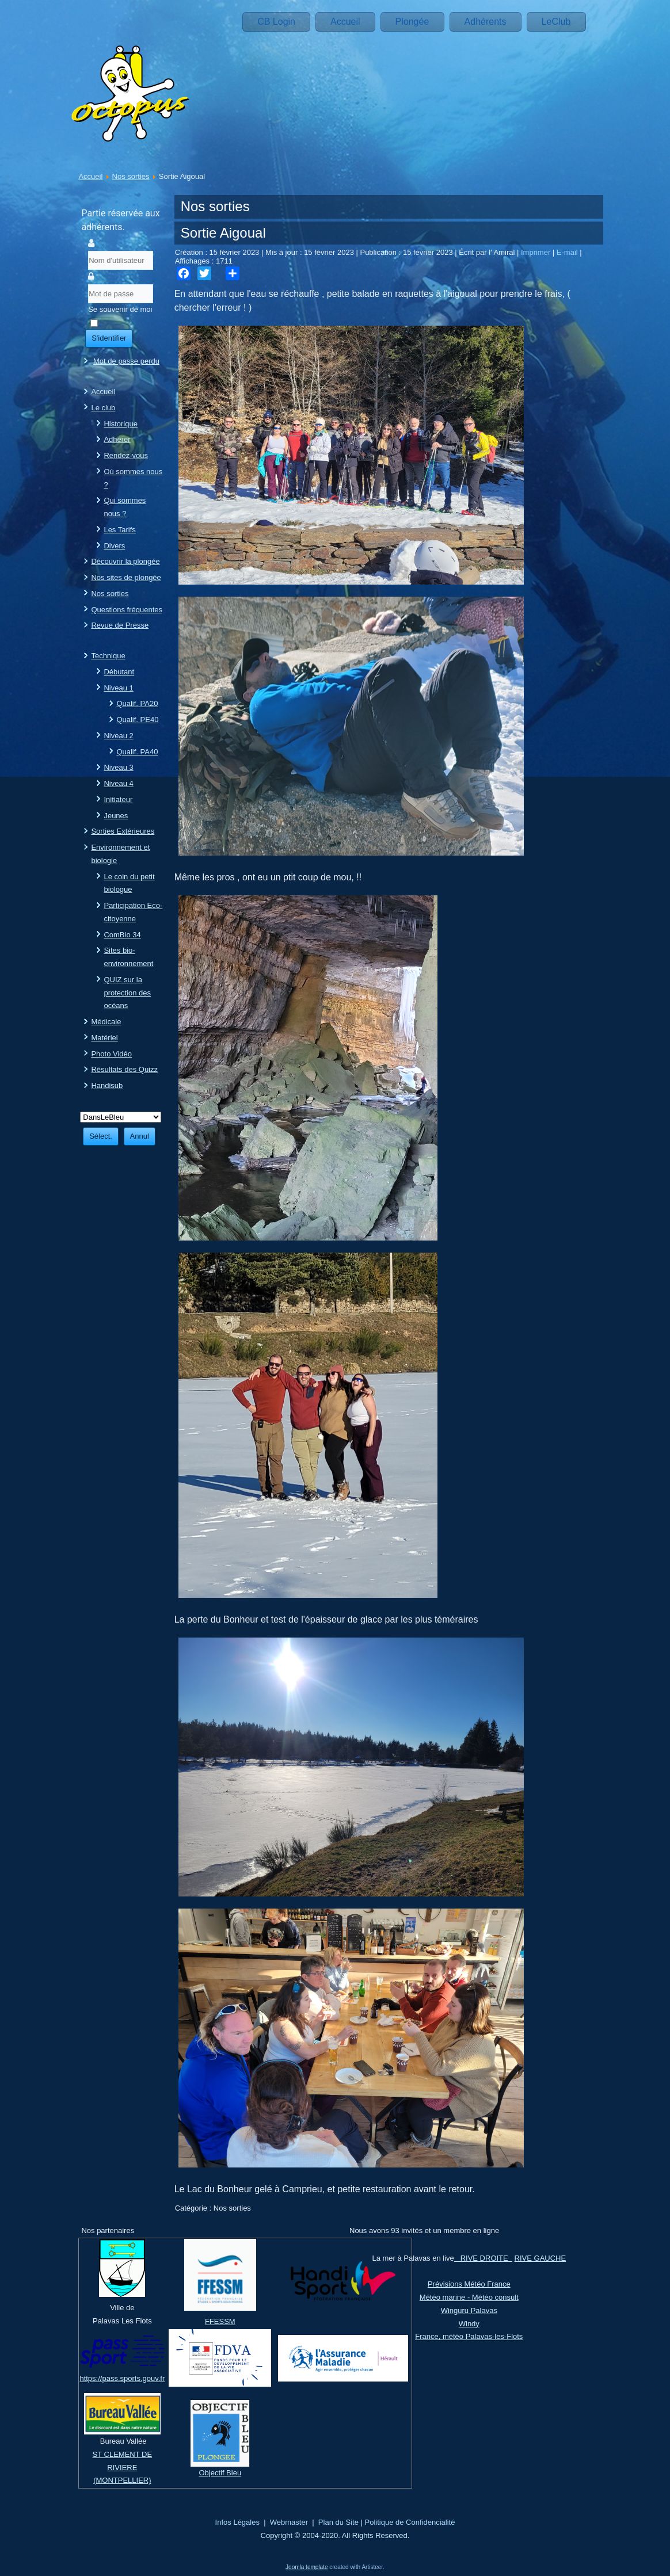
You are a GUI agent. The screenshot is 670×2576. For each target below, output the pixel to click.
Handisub (107, 1085)
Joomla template (306, 2567)
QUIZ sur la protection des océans (127, 992)
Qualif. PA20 (137, 703)
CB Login (276, 21)
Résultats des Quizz (124, 1069)
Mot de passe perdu (126, 361)
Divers (114, 545)
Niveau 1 (118, 688)
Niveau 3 (118, 767)
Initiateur (118, 799)
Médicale (106, 1021)
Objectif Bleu (220, 2472)
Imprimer (537, 252)
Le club (103, 407)
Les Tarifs (119, 529)
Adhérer (117, 439)
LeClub (556, 21)
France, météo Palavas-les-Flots (469, 2336)
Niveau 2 (118, 735)
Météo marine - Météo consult (469, 2297)
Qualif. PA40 (137, 751)
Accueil (345, 21)
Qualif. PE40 (137, 719)
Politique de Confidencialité (410, 2522)
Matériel (104, 1037)
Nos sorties (131, 176)
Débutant (119, 671)
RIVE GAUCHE (540, 2258)
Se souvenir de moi (120, 309)
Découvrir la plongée (125, 561)
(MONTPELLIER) (122, 2480)
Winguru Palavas (469, 2310)
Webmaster (289, 2522)
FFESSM (220, 2321)
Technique (108, 655)
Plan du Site (338, 2522)
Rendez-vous (126, 455)
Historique (121, 423)
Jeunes (116, 815)
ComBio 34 (122, 934)
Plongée (412, 21)
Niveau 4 (118, 783)
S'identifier (109, 338)
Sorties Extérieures (122, 831)
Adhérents (486, 21)
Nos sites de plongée (126, 577)
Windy (469, 2323)
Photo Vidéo (111, 1054)
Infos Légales (237, 2522)
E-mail (568, 252)
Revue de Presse (120, 625)
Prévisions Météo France (469, 2284)
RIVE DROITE (483, 2258)
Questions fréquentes (126, 609)
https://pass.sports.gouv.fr (122, 2378)
